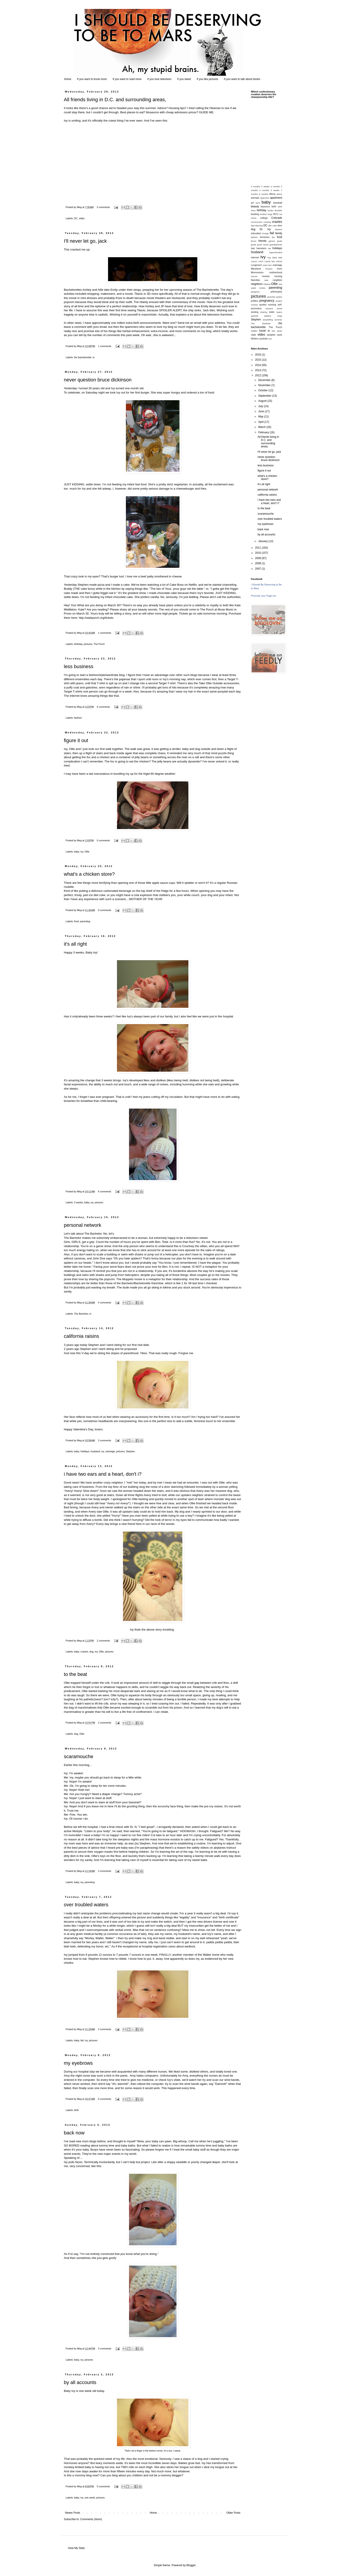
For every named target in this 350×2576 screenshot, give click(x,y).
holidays (84, 1451)
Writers (254, 338)
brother (263, 214)
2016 (258, 354)
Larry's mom (257, 261)
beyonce (265, 206)
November (264, 385)
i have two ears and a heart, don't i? (103, 1474)
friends (262, 240)
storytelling (267, 319)
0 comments (103, 706)
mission (269, 268)
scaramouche (78, 1756)
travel (262, 330)
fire (273, 237)
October (263, 390)
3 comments (103, 207)
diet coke (272, 225)
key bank (272, 257)
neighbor (277, 280)
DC (76, 218)
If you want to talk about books (242, 79)
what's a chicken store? (89, 874)
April (261, 421)
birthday (78, 644)
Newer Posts (72, 2512)
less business (78, 666)
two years (277, 331)
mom (279, 268)
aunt (258, 203)
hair (253, 248)
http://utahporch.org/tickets (96, 617)
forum (253, 241)
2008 (258, 563)
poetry (279, 297)
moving (278, 276)
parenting (85, 921)
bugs (270, 214)
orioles (262, 288)
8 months (263, 194)
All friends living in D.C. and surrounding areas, (115, 99)
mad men (267, 265)
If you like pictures (207, 79)
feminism (265, 237)
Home (67, 79)
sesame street (273, 308)
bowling (255, 214)
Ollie (87, 851)
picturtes (271, 297)
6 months (264, 190)
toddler (254, 331)
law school (276, 261)
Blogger (191, 2565)
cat (280, 214)
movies (266, 276)
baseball (277, 202)
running (272, 304)
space (279, 312)
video (82, 218)
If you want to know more (92, 79)
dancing (259, 225)
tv (93, 357)
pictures (88, 644)
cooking (267, 222)
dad (252, 225)
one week (90, 2497)
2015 (258, 359)
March (262, 427)
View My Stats (76, 2548)
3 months (255, 186)
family (278, 233)
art (252, 202)
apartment (276, 197)
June (261, 411)
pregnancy (266, 300)
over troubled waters (86, 1904)
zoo (270, 338)
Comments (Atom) (91, 2519)
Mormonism (257, 272)
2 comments (103, 1640)
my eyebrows (78, 2063)
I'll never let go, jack (85, 241)
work (279, 334)
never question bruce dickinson (97, 380)
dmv (280, 225)
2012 (258, 375)
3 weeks (78, 1202)
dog (92, 1651)
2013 (258, 370)
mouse (254, 276)
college (264, 218)
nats (266, 280)
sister (272, 312)
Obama (266, 284)
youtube (263, 338)
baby (76, 851)
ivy (81, 851)
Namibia (255, 280)
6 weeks (275, 190)
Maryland (256, 268)
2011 (258, 547)
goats (253, 244)
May (261, 416)
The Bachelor (81, 1313)
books (271, 210)
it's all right (75, 944)
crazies (84, 1651)
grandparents (275, 244)
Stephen (130, 1451)
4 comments (104, 1302)
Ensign (265, 233)
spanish (254, 316)
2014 (258, 365)
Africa (272, 194)
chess (253, 218)
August (262, 400)
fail (81, 2040)
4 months (275, 186)
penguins (255, 291)
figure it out (76, 740)
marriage (110, 1451)
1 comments (104, 346)
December (264, 380)
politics (254, 300)
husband (95, 1451)
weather (271, 334)
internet (255, 257)
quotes (262, 304)
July (261, 406)
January (263, 541)
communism (256, 222)
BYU (275, 214)
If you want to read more (126, 79)
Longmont (256, 265)
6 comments (104, 1191)
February (264, 432)
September (265, 395)
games (272, 241)
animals (255, 197)
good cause (263, 244)
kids (280, 257)
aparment (264, 198)
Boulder (278, 210)
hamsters (261, 248)
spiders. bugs (273, 316)
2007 (258, 568)
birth (76, 2110)
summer (278, 319)
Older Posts (233, 2512)
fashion (78, 717)
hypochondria (275, 252)
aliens (279, 194)
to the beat (75, 1674)
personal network (82, 1225)
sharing (263, 312)
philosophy (276, 291)
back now (74, 2133)
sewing (254, 312)
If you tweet (184, 79)
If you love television (159, 79)
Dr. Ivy (265, 229)
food (76, 921)
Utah (253, 334)
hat (269, 248)
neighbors (257, 284)
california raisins (81, 1336)
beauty (255, 206)
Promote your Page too (263, 595)
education (256, 233)
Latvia (267, 261)
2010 (258, 552)
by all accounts (80, 2382)
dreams (278, 229)
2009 (258, 558)
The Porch (99, 644)
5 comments (103, 2486)
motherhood (275, 272)
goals (279, 241)
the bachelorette (82, 357)
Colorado (276, 217)
